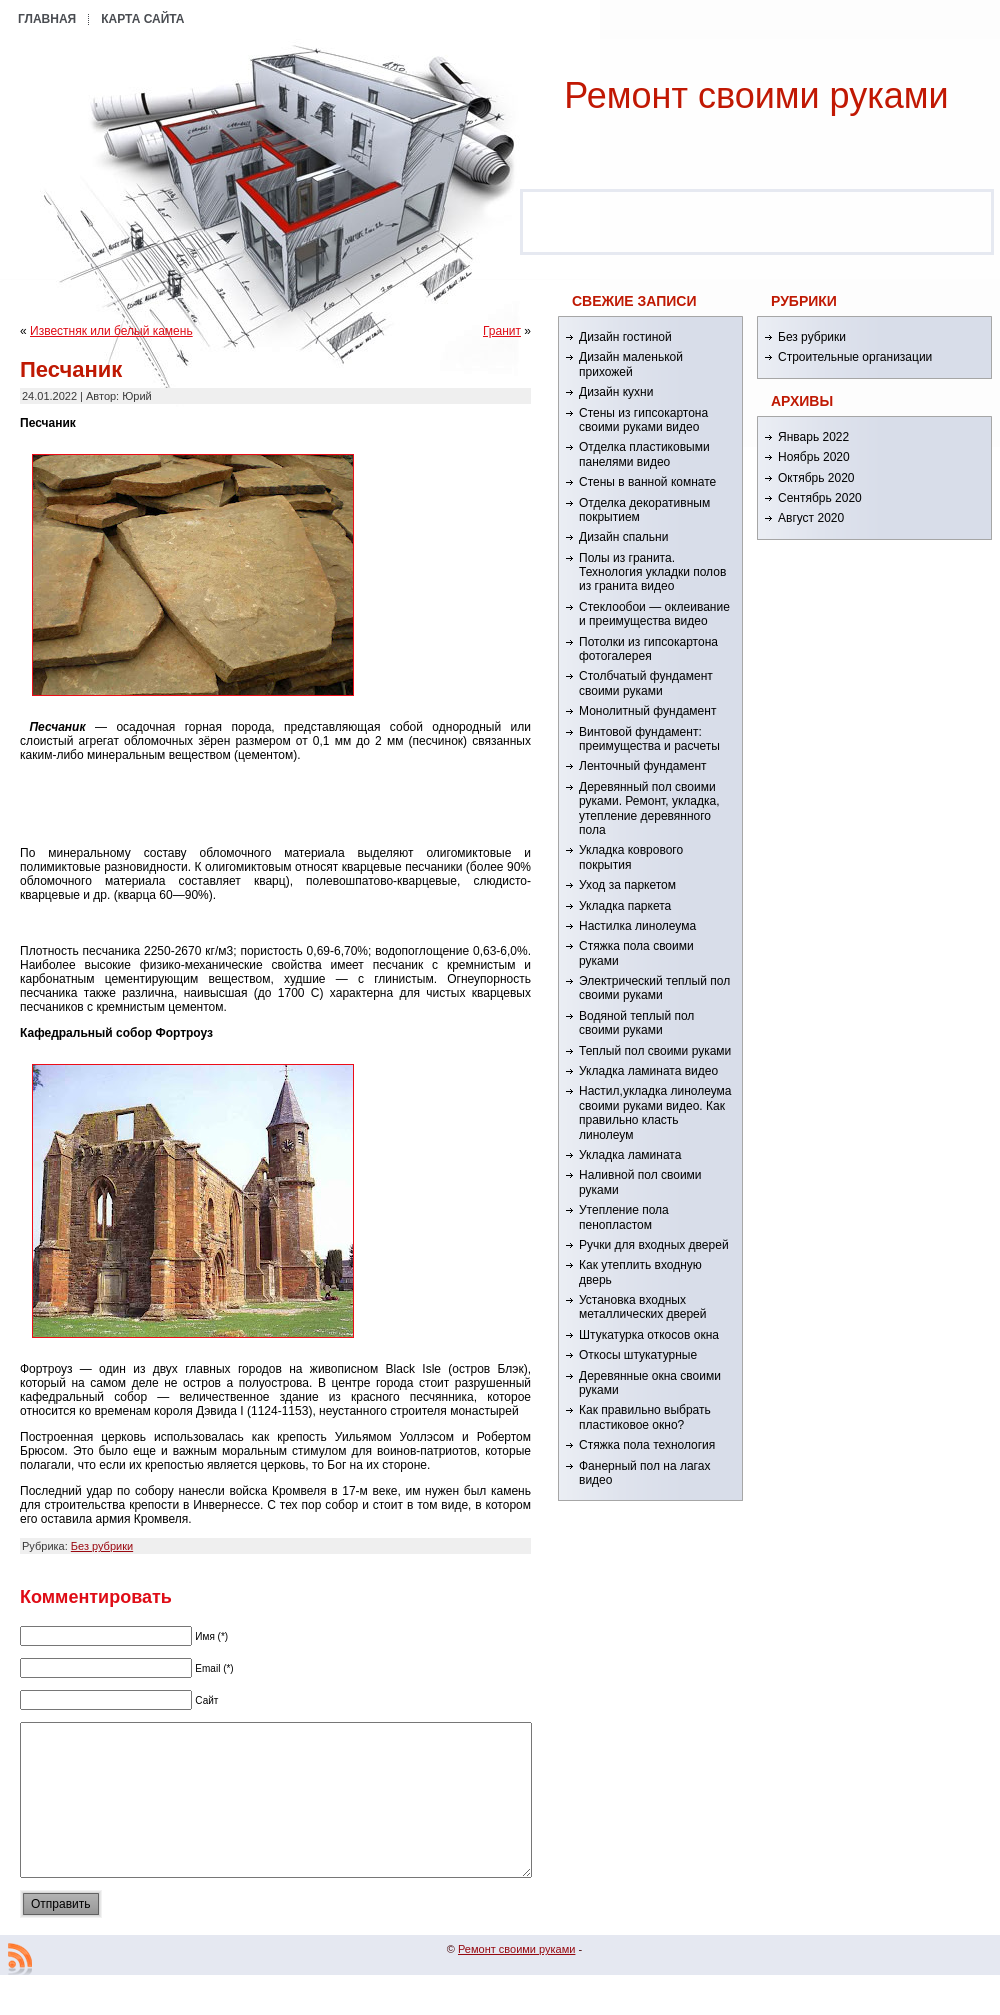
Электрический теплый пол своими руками (654, 988)
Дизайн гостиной (625, 337)
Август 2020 (811, 518)
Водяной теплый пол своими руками (636, 1023)
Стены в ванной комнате (647, 482)
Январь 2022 (813, 437)
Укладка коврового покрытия (631, 857)
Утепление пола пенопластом (624, 1217)
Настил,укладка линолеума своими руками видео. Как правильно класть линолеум (655, 1112)
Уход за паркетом (627, 885)
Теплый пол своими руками (655, 1051)
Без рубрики (102, 1546)
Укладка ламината (630, 1155)
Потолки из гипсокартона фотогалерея (648, 649)
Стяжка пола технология (647, 1445)
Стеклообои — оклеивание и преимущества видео (654, 614)
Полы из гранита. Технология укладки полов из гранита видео (652, 572)
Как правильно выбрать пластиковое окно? (645, 1417)
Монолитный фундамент (647, 711)
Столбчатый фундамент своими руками (646, 683)
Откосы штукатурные (638, 1355)
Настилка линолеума (637, 926)
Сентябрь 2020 (820, 498)
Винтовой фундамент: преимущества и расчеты (649, 739)
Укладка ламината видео (648, 1071)
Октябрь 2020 (816, 478)
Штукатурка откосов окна (649, 1335)
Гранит (502, 331)
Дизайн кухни (616, 392)
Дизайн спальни (623, 537)
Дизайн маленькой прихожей (631, 364)
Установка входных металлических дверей (642, 1307)
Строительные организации (855, 357)
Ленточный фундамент (643, 766)
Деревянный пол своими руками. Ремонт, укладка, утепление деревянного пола (649, 808)
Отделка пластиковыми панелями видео (644, 454)
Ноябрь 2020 (814, 457)
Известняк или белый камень (111, 331)
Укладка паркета (625, 906)
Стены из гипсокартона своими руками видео (643, 420)
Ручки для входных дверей (654, 1245)
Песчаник (71, 369)
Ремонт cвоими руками (756, 95)
